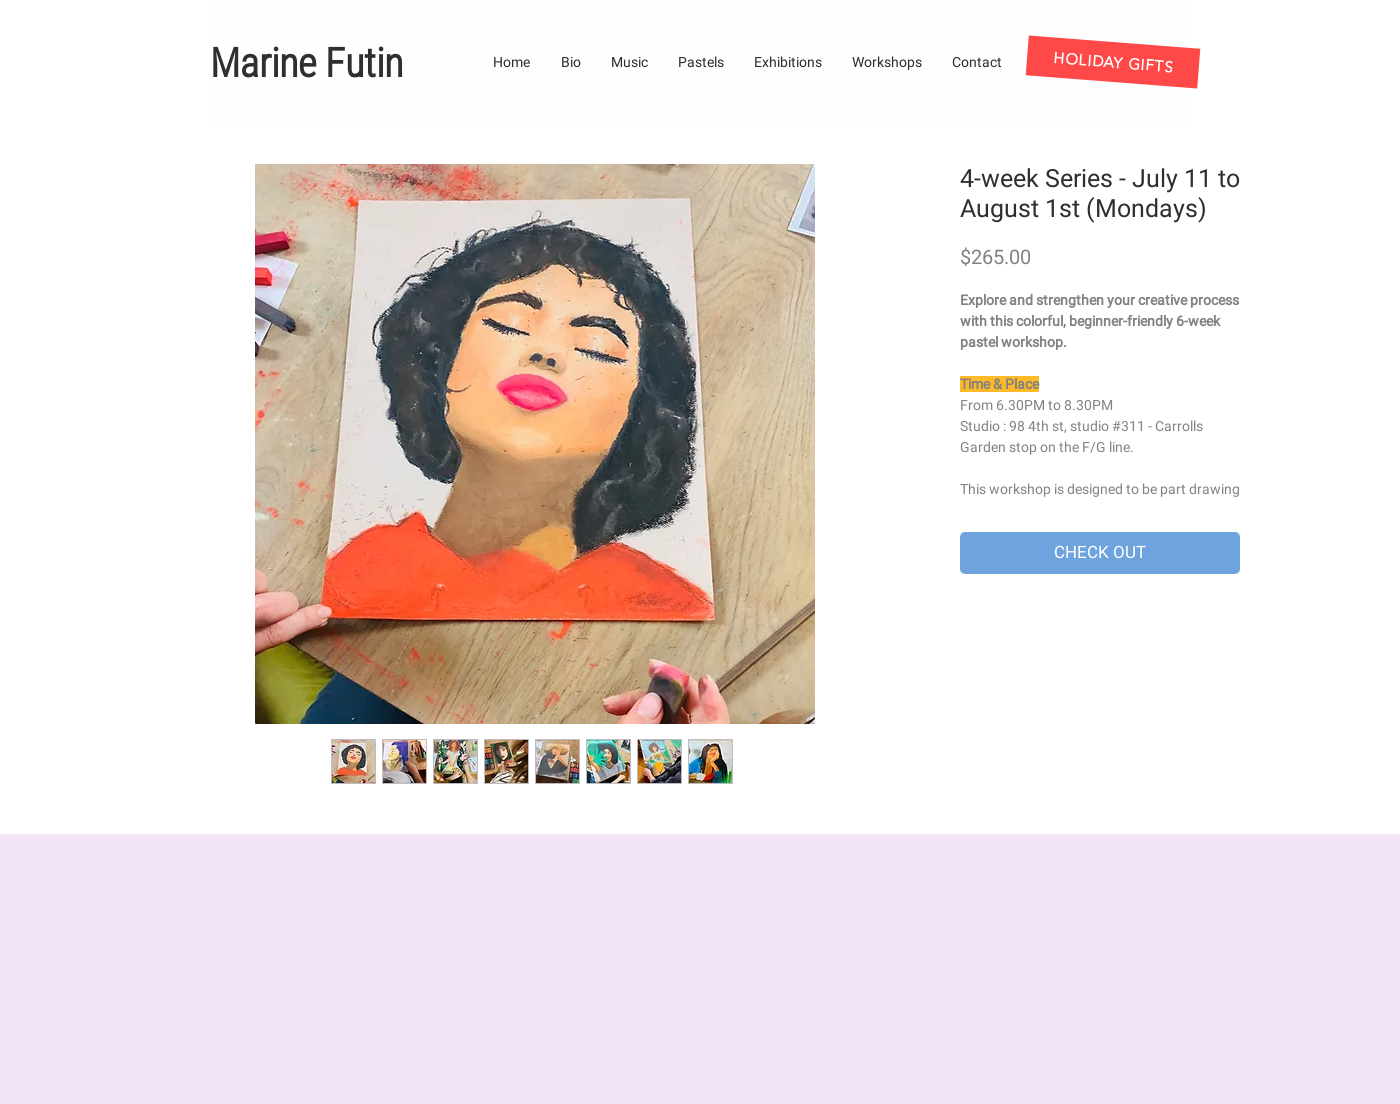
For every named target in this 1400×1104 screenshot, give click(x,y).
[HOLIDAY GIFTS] (1113, 61)
